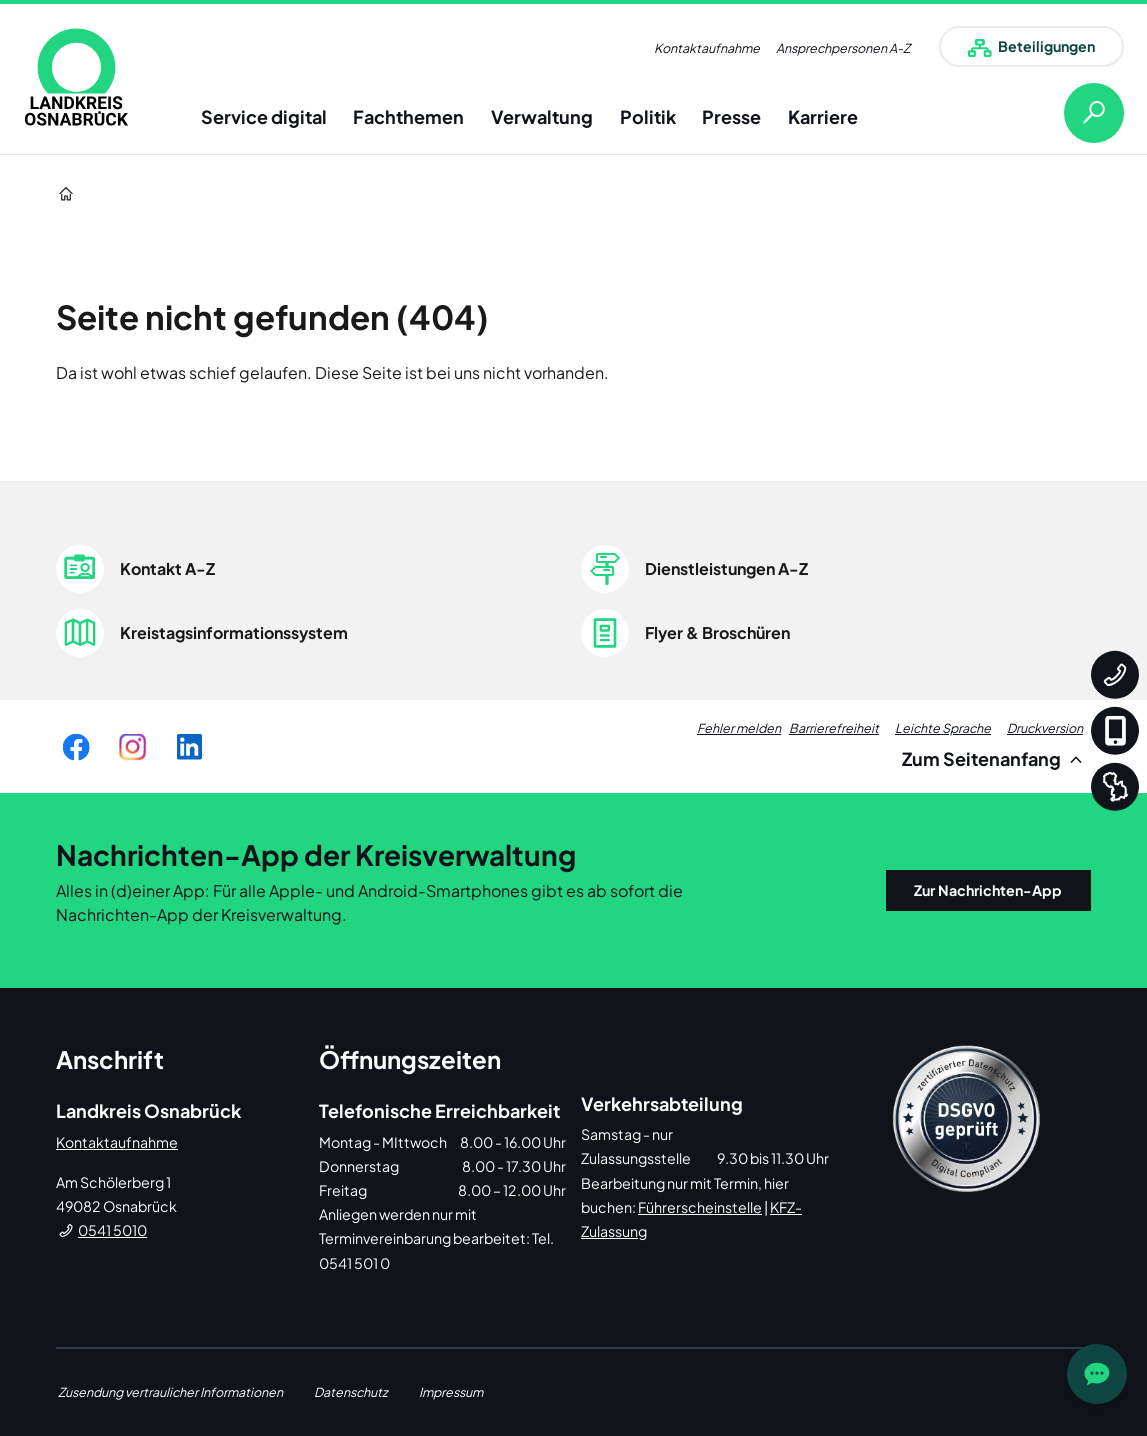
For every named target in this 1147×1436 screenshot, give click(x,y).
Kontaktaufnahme (707, 48)
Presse (731, 116)
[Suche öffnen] (1078, 113)
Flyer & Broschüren (717, 632)
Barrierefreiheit (834, 728)
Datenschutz (351, 1392)
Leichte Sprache (943, 728)
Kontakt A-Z (167, 568)
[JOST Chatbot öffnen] (1097, 1374)
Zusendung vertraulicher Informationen (170, 1392)
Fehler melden (739, 728)
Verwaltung (542, 116)
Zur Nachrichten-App (988, 890)
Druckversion (1045, 728)
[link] (76, 77)
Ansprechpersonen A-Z (843, 48)
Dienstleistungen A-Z (726, 568)
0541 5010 (112, 1230)
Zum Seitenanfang (995, 758)
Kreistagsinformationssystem (234, 632)
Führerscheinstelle (700, 1207)
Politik (648, 116)
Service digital (264, 116)
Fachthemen (408, 116)
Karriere (823, 116)
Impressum (451, 1392)
